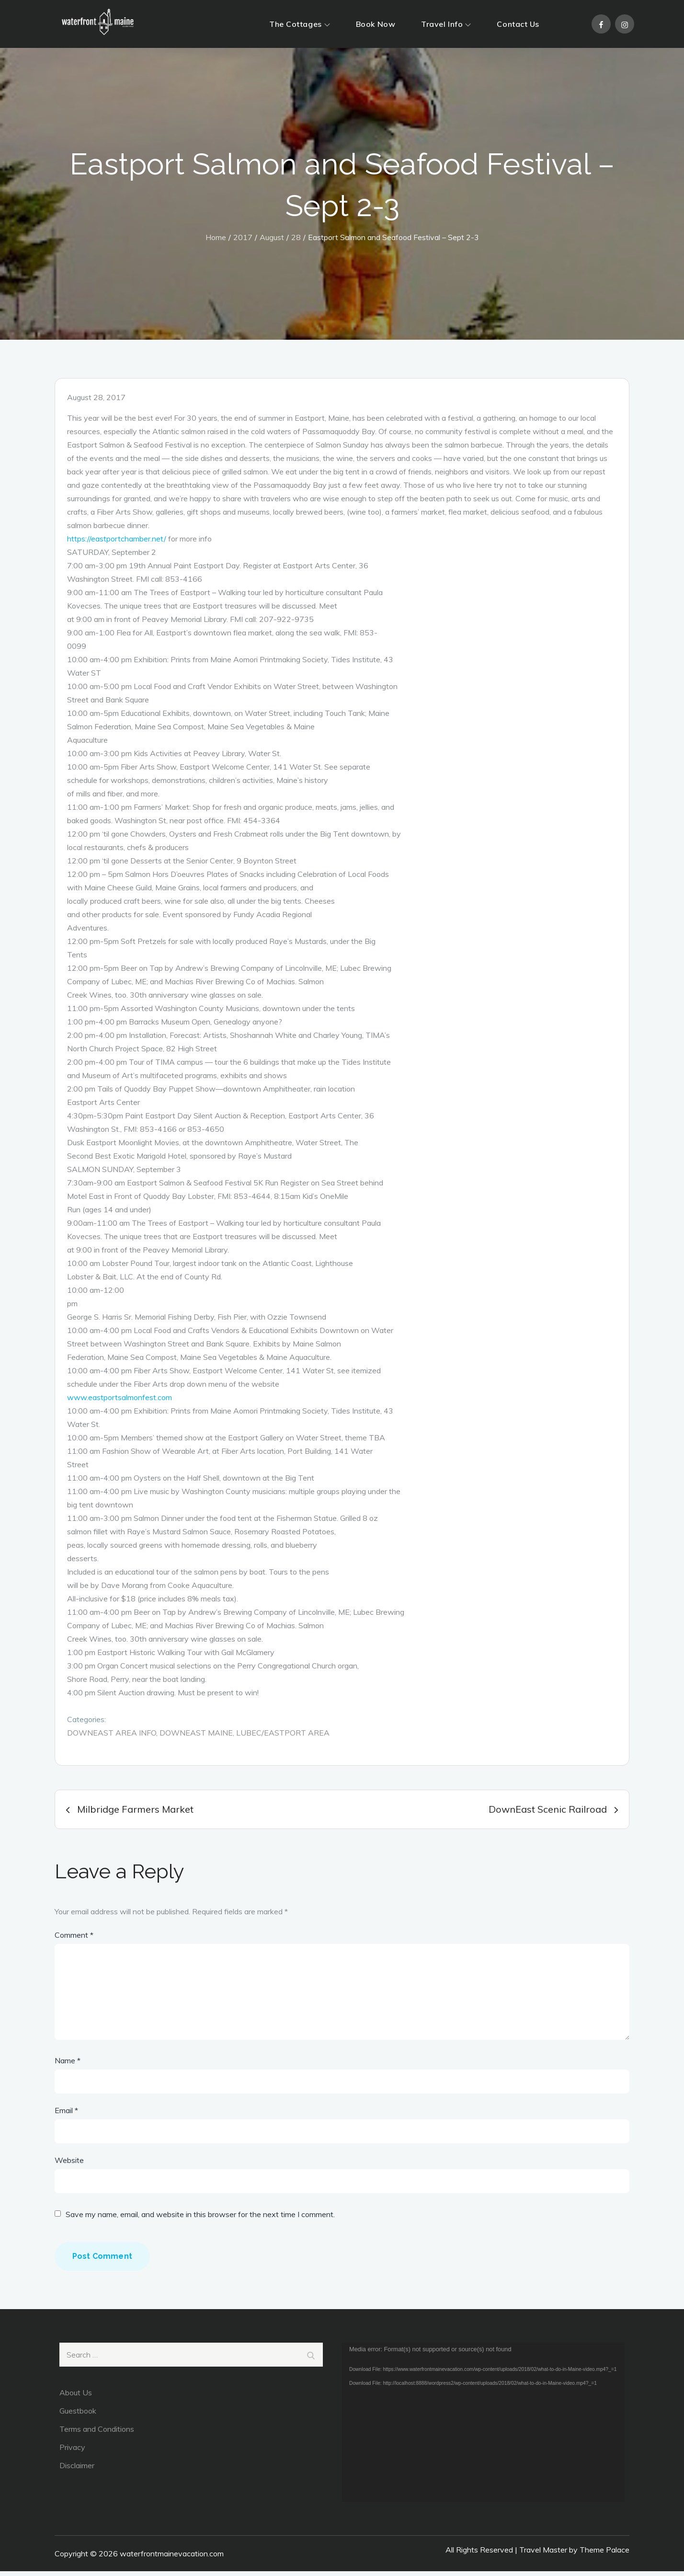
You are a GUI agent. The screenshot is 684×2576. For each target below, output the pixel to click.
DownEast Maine (196, 1737)
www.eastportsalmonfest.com (119, 1402)
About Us (75, 2397)
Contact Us (518, 24)
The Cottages (299, 24)
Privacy (72, 2452)
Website (69, 2165)
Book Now (375, 24)
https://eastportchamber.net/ (116, 543)
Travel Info (446, 24)
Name (67, 2065)
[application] (483, 2427)
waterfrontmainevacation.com (172, 2558)
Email (66, 2115)
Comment (74, 1939)
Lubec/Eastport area (283, 1737)
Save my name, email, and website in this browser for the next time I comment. (200, 2219)
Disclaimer (76, 2470)
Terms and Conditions (96, 2433)
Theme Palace (604, 2554)
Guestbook (77, 2415)
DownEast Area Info (111, 1737)
